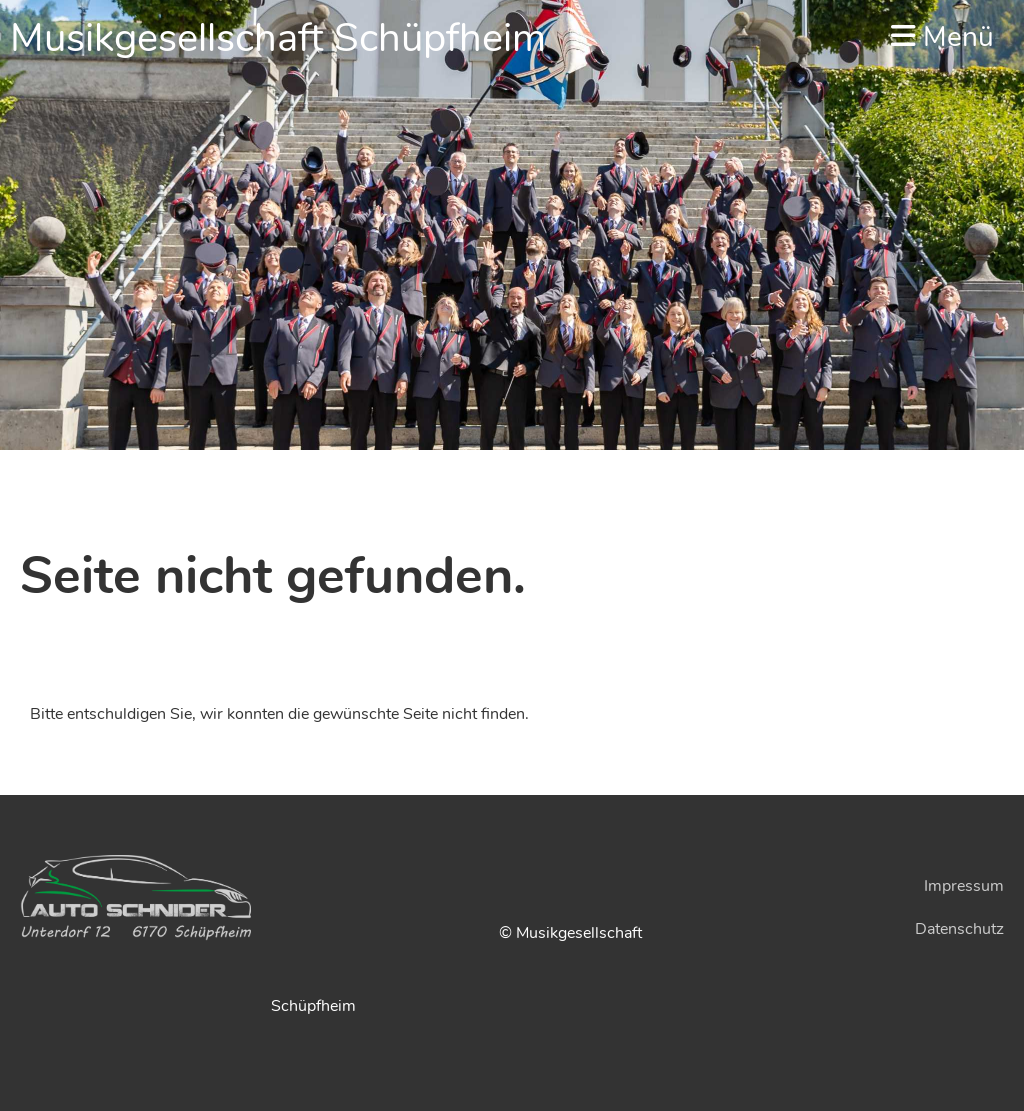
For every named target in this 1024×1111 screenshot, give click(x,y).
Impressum (964, 886)
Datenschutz (959, 929)
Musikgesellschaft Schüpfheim (278, 38)
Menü (942, 37)
